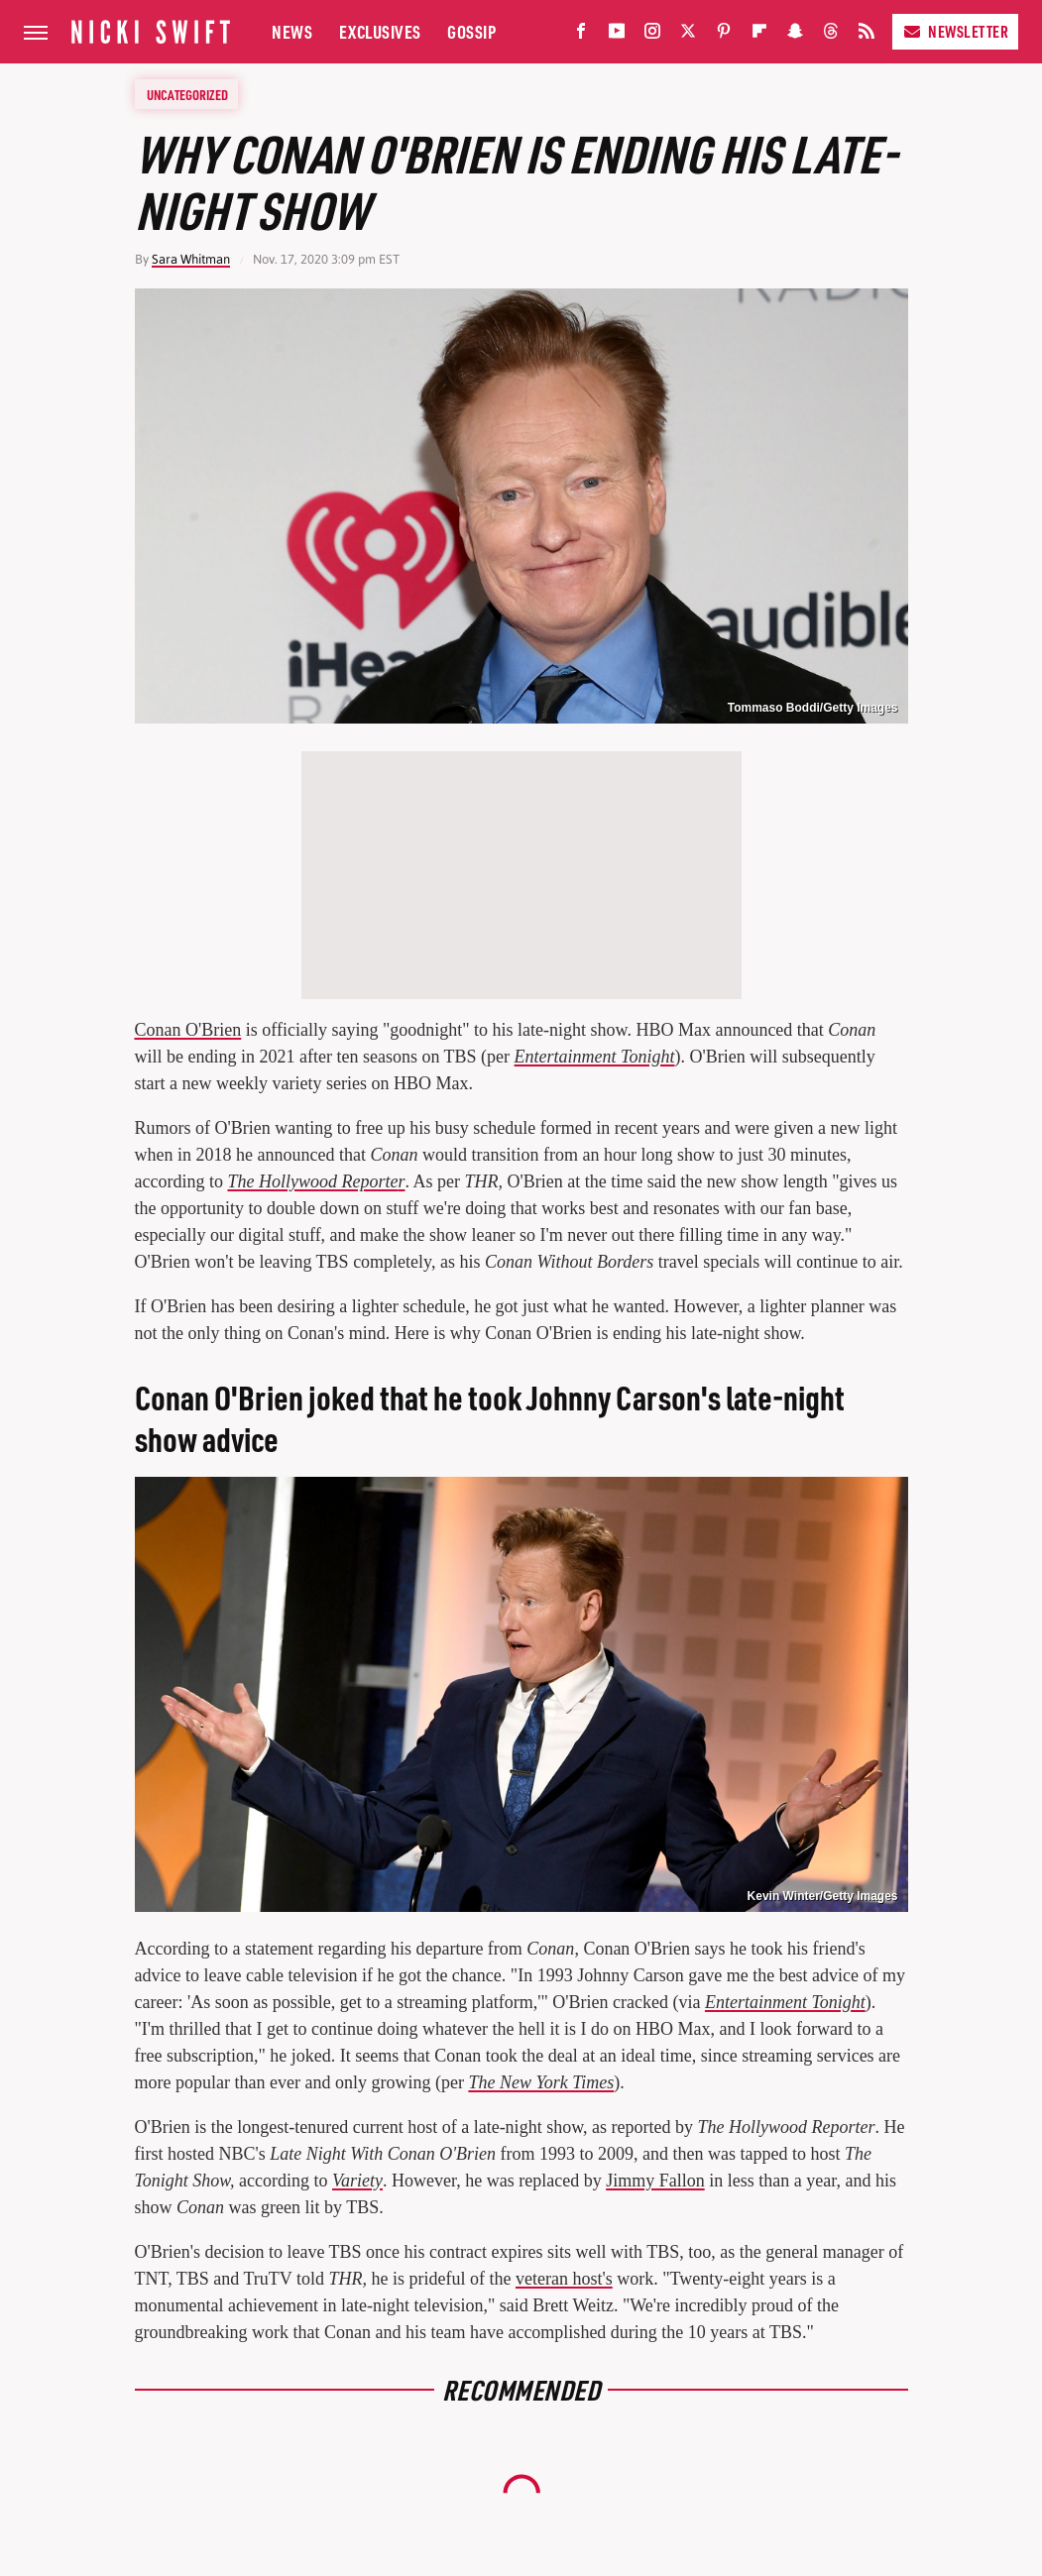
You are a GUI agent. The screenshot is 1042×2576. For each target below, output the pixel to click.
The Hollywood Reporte (312, 1181)
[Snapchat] (795, 35)
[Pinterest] (724, 35)
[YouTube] (617, 35)
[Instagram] (652, 35)
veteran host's (564, 2279)
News (292, 31)
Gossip (471, 31)
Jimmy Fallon (655, 2180)
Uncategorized (187, 94)
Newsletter (955, 31)
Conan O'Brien (188, 1030)
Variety (357, 2180)
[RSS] (866, 35)
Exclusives (380, 31)
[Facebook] (581, 35)
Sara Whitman (191, 259)
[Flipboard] (759, 35)
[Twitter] (688, 35)
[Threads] (831, 35)
